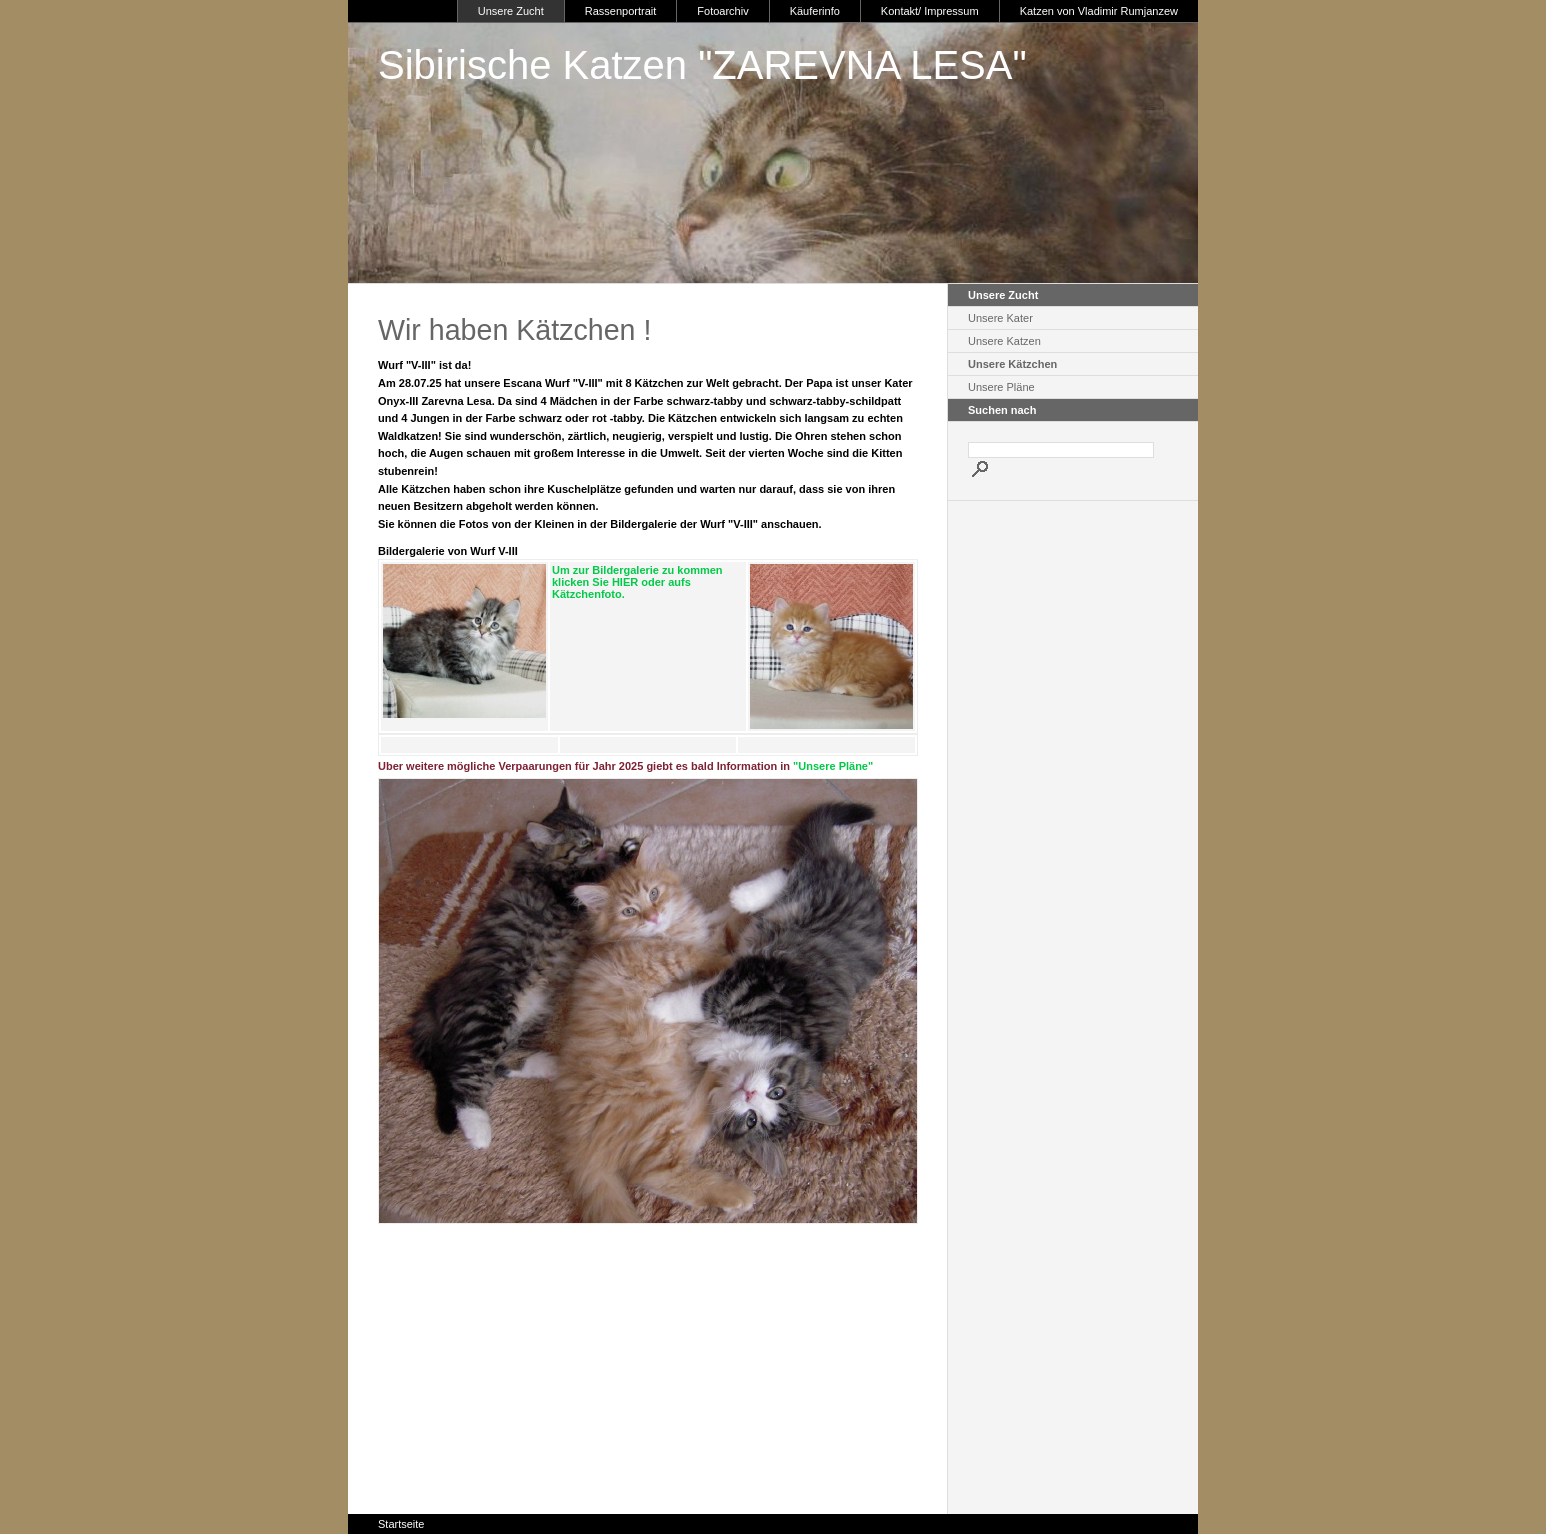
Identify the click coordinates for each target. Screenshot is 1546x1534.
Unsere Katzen (1004, 341)
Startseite (401, 1524)
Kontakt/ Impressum (930, 11)
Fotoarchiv (722, 11)
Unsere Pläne (1001, 387)
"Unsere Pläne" (833, 766)
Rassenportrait (621, 11)
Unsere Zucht (511, 11)
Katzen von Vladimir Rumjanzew (1099, 11)
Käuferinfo (815, 11)
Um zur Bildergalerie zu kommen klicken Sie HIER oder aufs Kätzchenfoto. (637, 582)
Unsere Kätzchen (1012, 364)
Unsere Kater (1000, 318)
